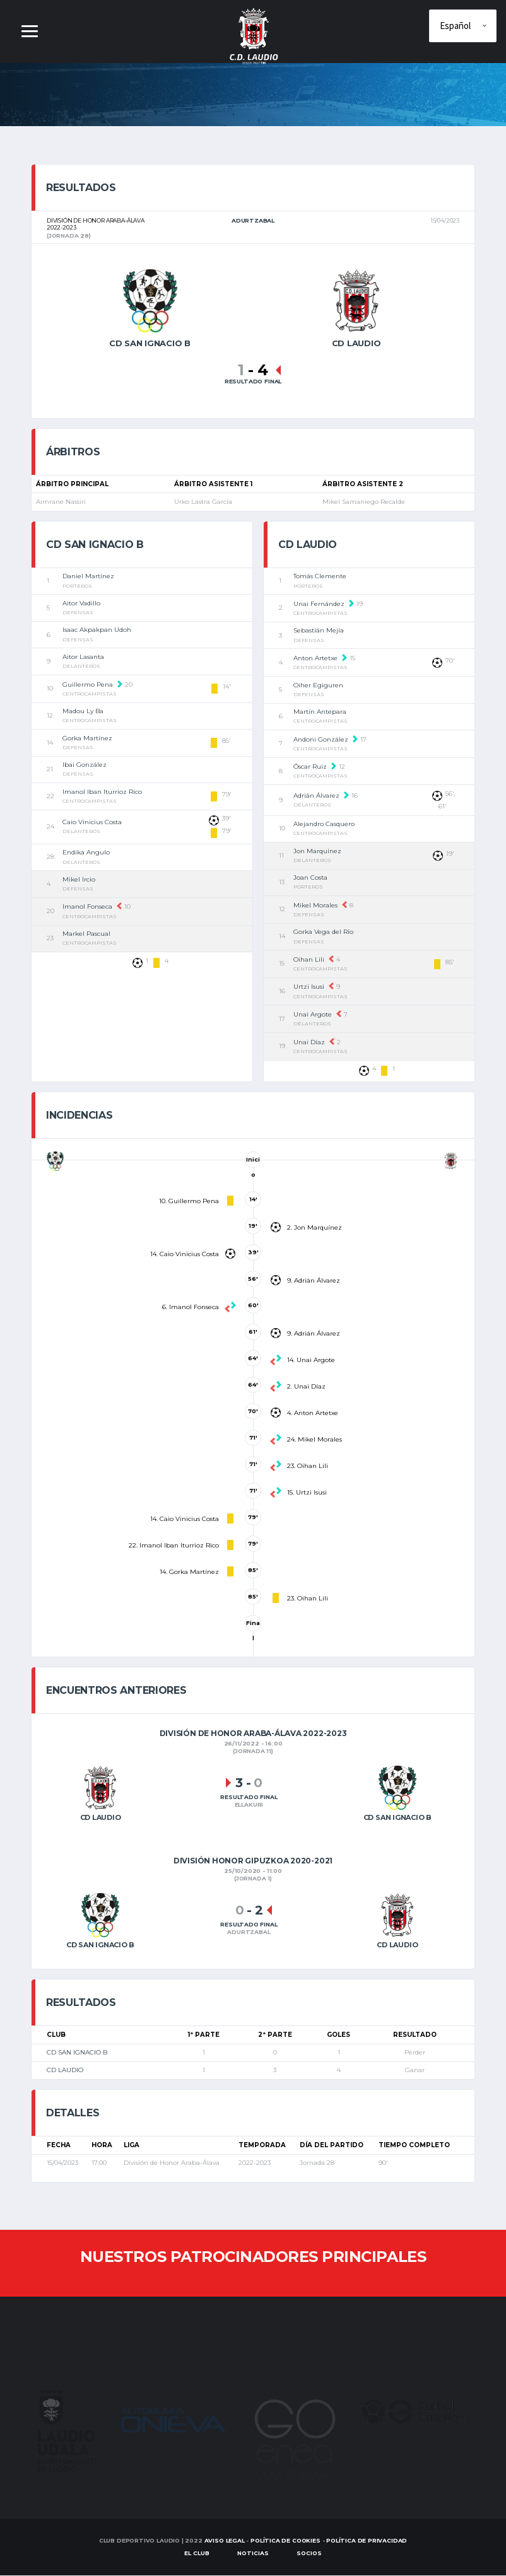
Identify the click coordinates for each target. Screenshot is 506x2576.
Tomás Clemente (319, 577)
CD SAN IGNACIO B (77, 2053)
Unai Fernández (318, 604)
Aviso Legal (224, 2541)
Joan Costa (310, 878)
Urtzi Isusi (308, 987)
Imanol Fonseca (87, 907)
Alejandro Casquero (324, 824)
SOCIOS (309, 2554)
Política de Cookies (285, 2541)
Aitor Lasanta (83, 657)
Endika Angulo (86, 853)
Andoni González (320, 739)
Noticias (253, 2554)
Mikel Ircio (78, 879)
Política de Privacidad (366, 2541)
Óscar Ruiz (310, 767)
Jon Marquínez (317, 851)
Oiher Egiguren (318, 685)
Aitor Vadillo (81, 603)
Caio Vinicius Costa (92, 823)
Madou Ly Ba (82, 712)
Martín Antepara (319, 712)
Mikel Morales (315, 905)
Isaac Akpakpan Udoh (96, 630)
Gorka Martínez (87, 738)
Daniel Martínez (88, 577)
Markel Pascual (86, 934)
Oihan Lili (308, 959)
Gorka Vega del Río (323, 932)
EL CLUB (196, 2554)
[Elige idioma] (463, 25)
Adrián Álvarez (316, 796)
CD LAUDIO (65, 2070)
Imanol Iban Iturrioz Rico (102, 792)
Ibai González (84, 765)
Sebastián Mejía (318, 631)
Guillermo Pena (87, 684)
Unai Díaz (309, 1042)
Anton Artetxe (315, 658)
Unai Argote (312, 1015)
